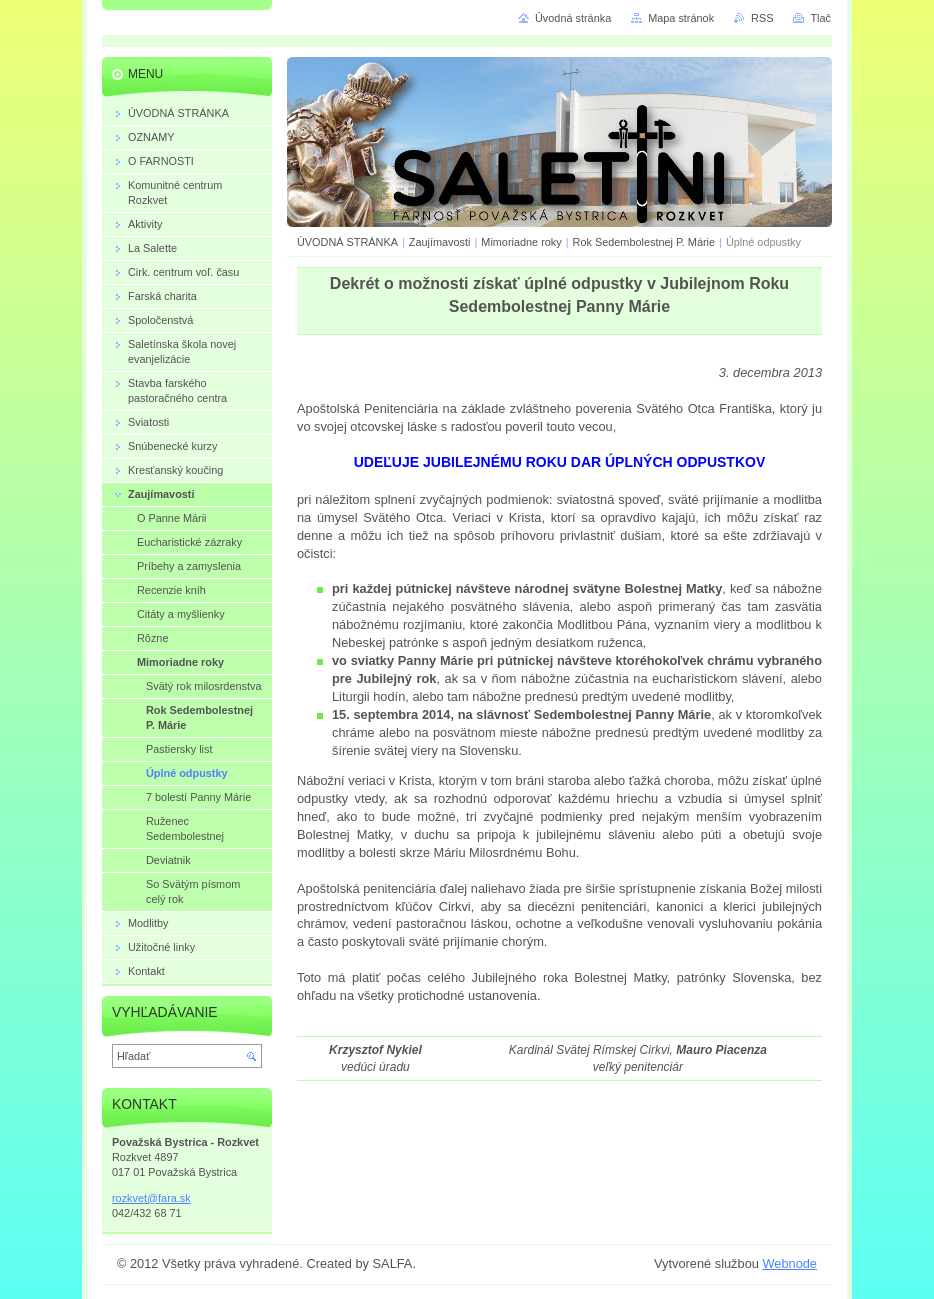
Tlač (820, 18)
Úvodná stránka (573, 18)
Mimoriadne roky (521, 242)
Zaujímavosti (441, 242)
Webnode (789, 1263)
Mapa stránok (681, 18)
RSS (762, 18)
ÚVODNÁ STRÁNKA (347, 242)
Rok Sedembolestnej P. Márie (644, 242)
